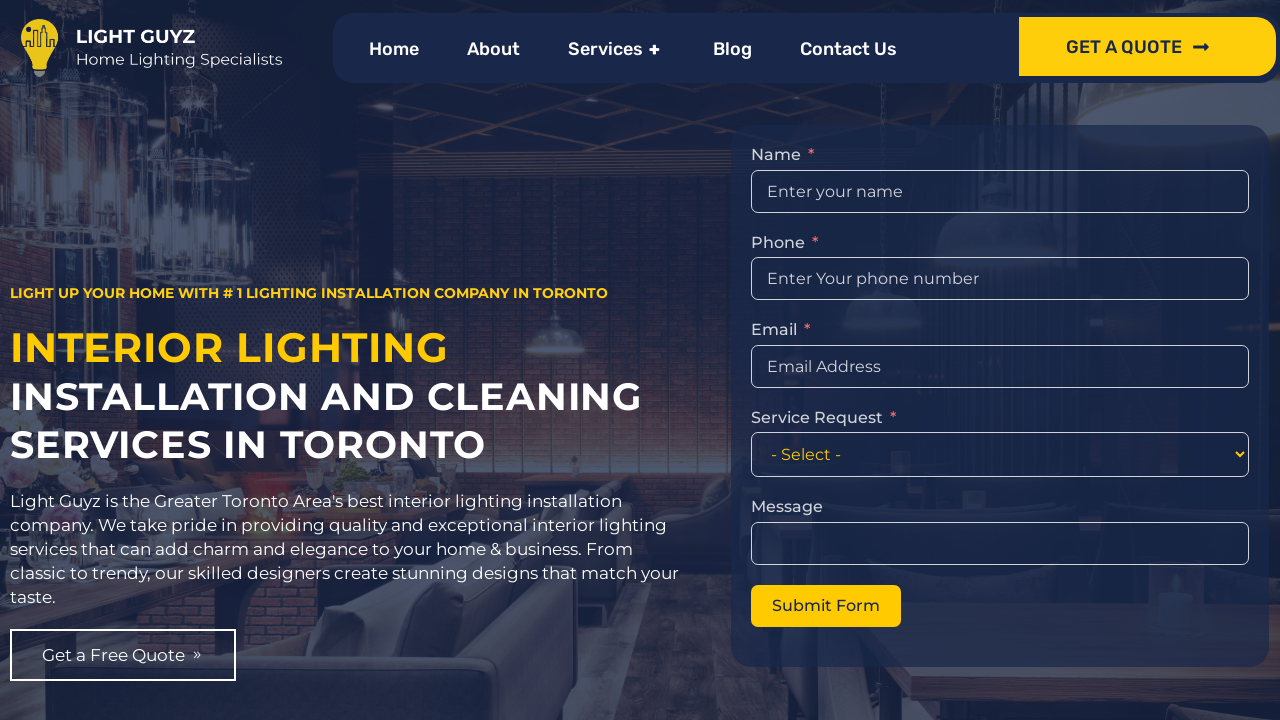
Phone (778, 214)
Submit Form (826, 576)
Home (394, 49)
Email (774, 302)
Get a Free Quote (128, 683)
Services (616, 49)
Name (776, 127)
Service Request (817, 389)
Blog (732, 49)
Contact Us (848, 49)
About (493, 49)
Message (787, 479)
